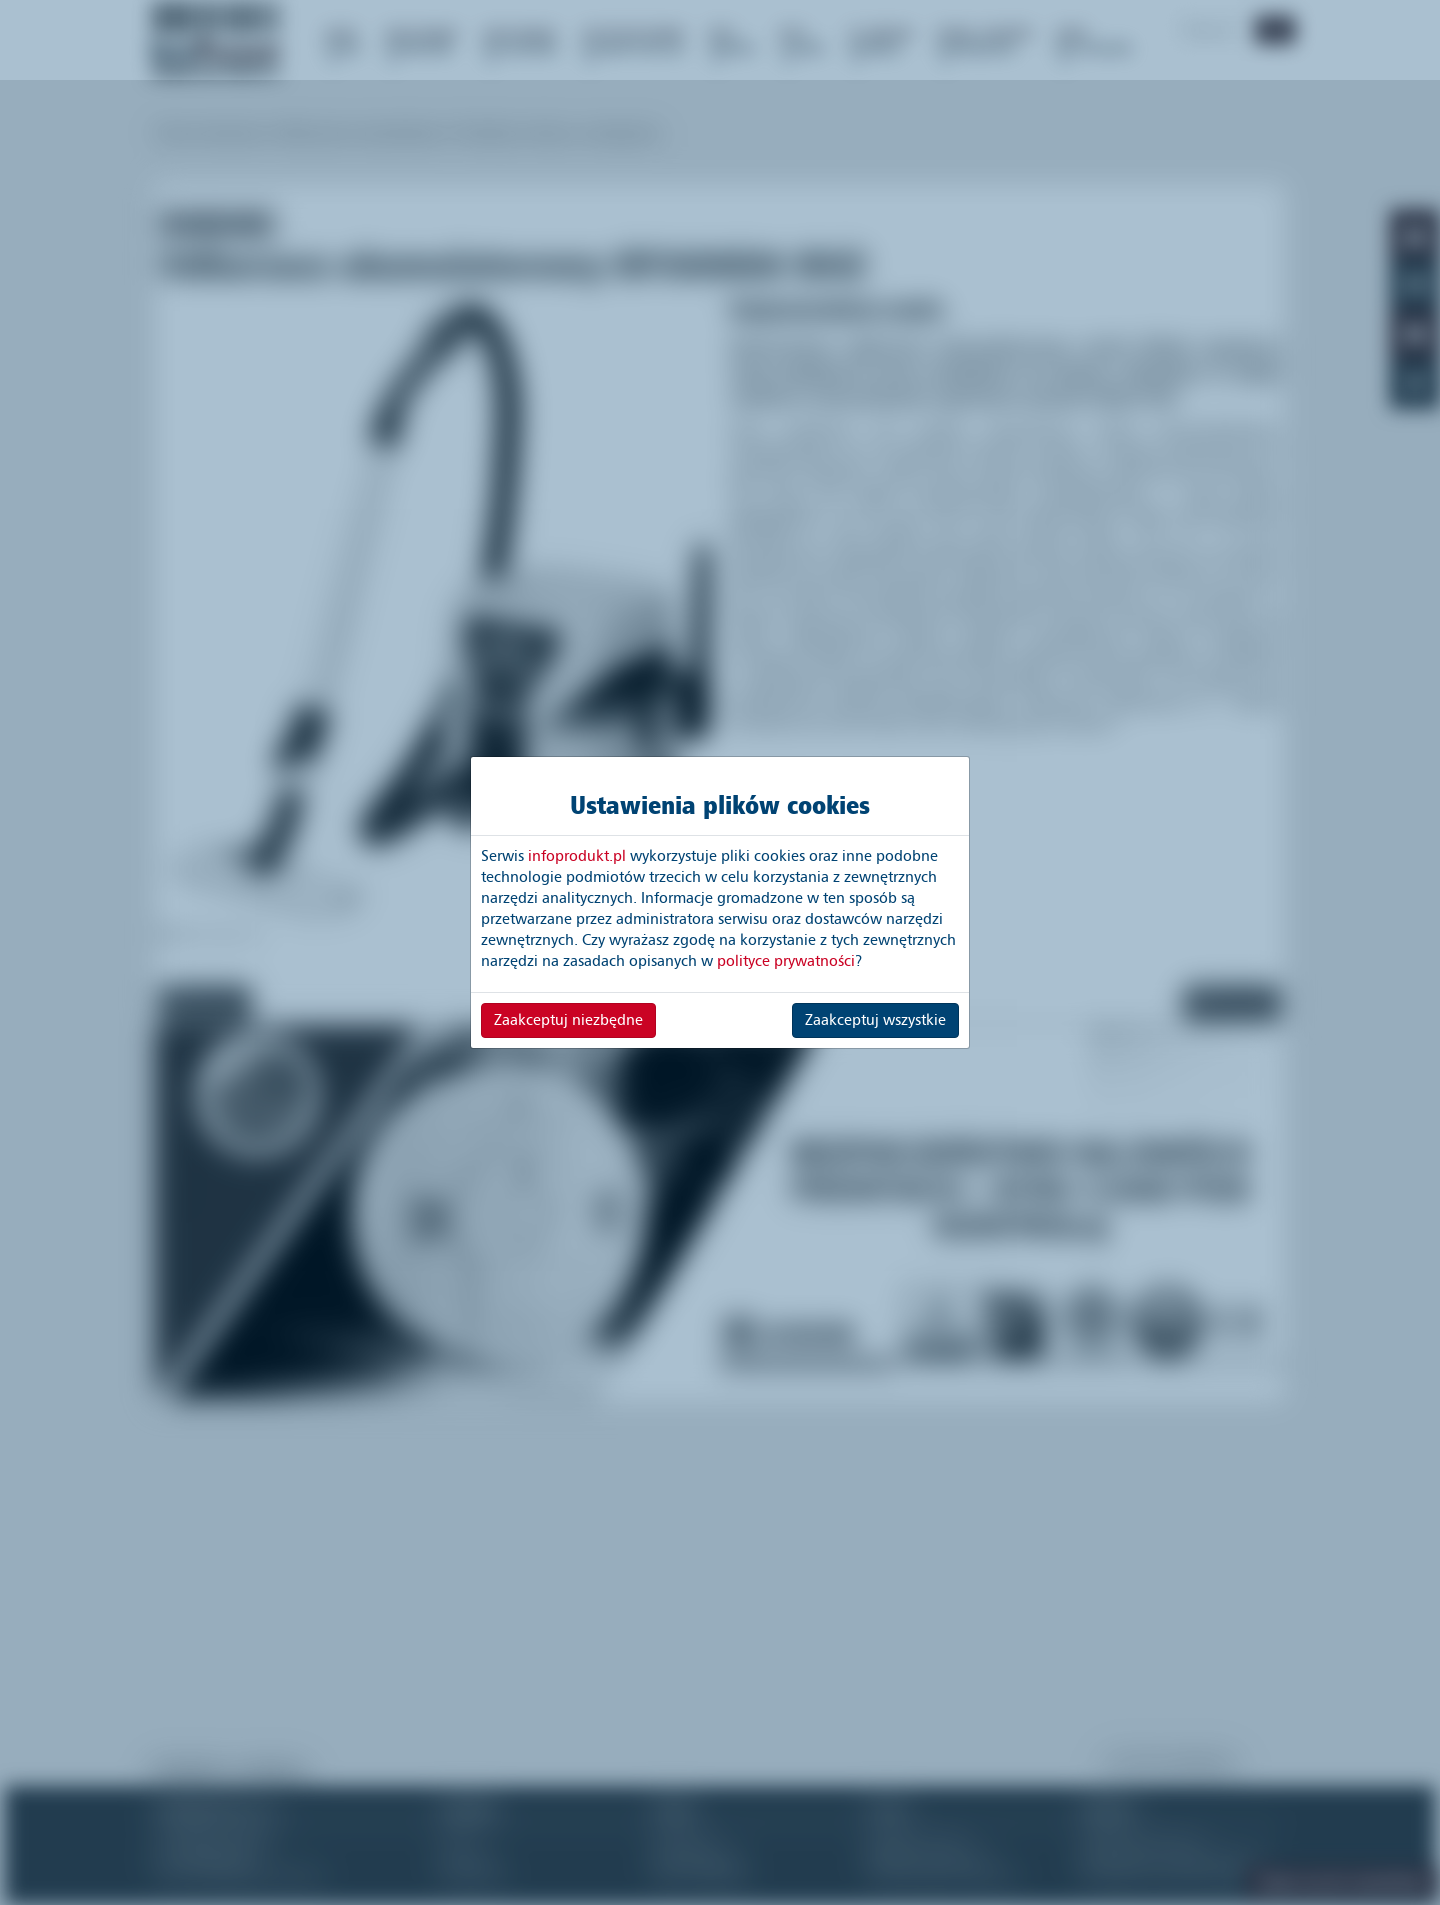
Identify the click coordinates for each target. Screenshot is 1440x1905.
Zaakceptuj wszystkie (875, 1020)
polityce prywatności (786, 961)
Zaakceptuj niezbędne (568, 1020)
